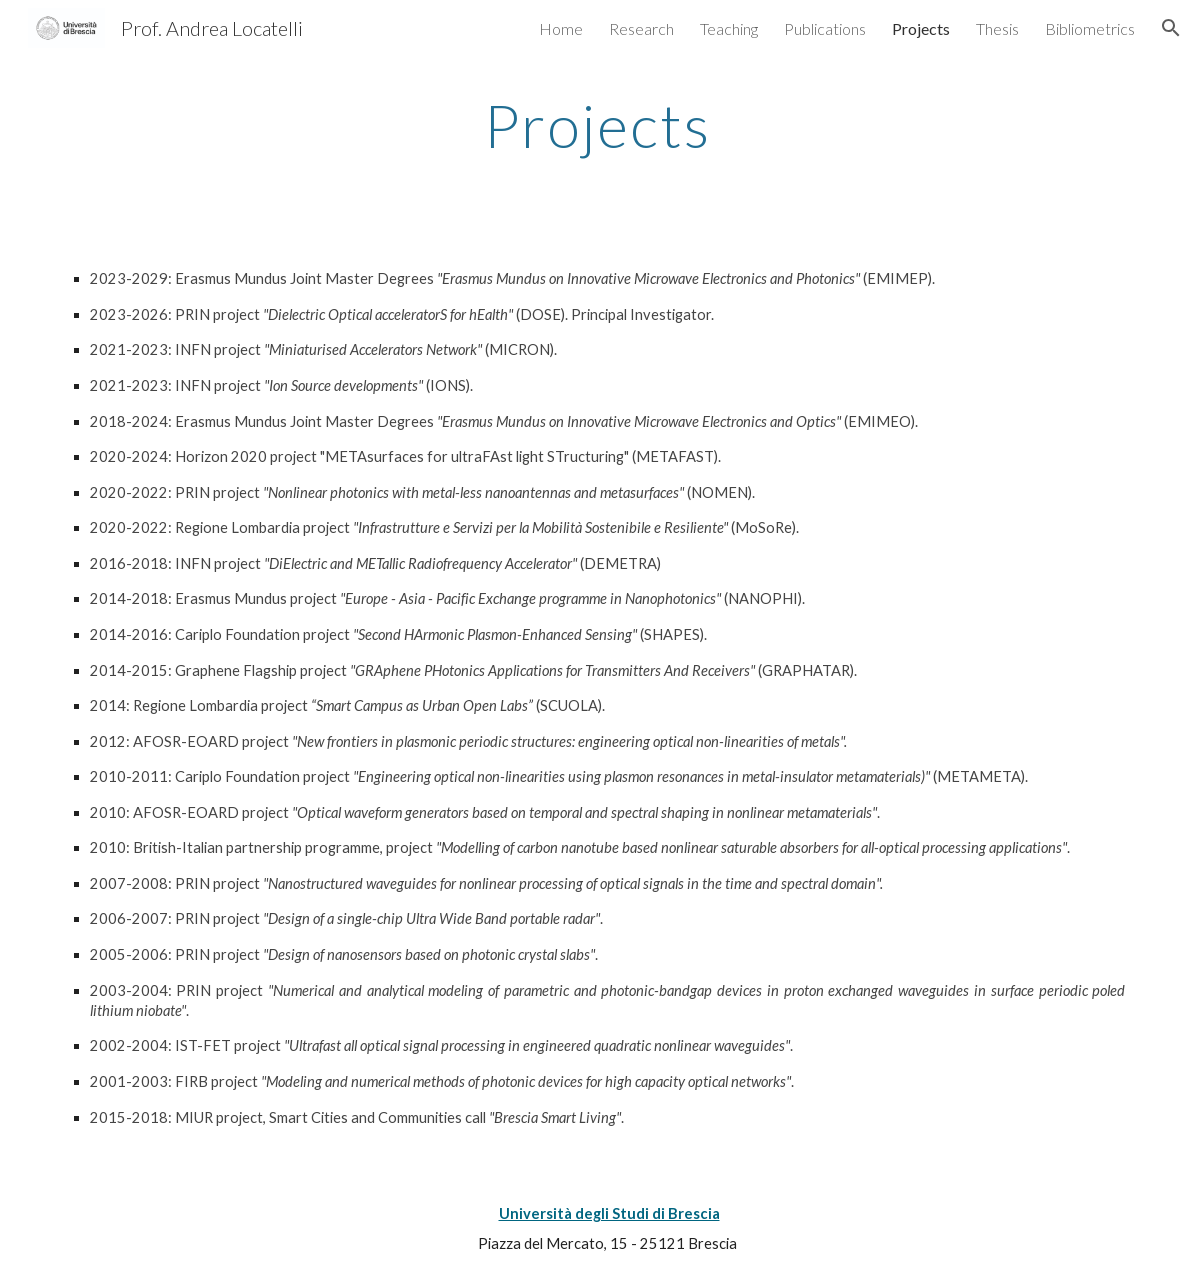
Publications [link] (825, 28)
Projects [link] (921, 28)
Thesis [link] (997, 28)
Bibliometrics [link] (1090, 28)
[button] (1171, 28)
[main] (598, 125)
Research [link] (641, 28)
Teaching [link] (729, 28)
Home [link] (561, 28)
